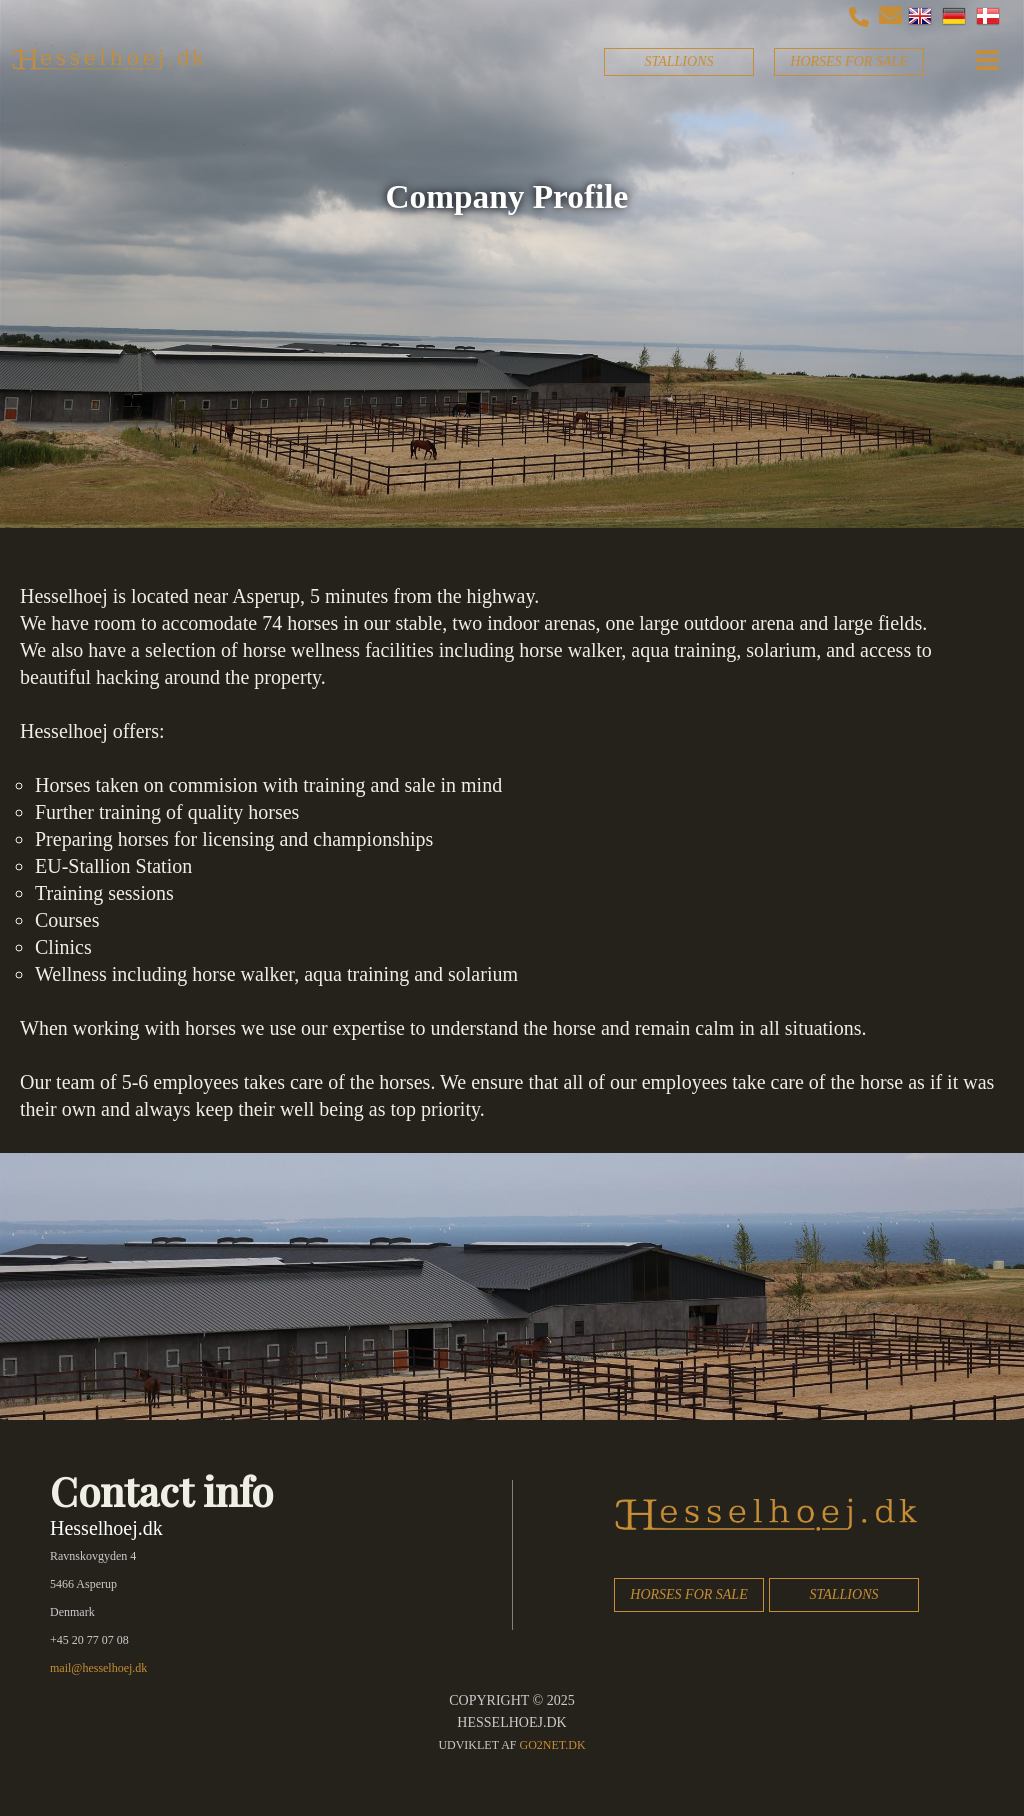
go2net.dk (553, 1745)
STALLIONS (679, 61)
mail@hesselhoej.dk (98, 1668)
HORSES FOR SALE (848, 61)
